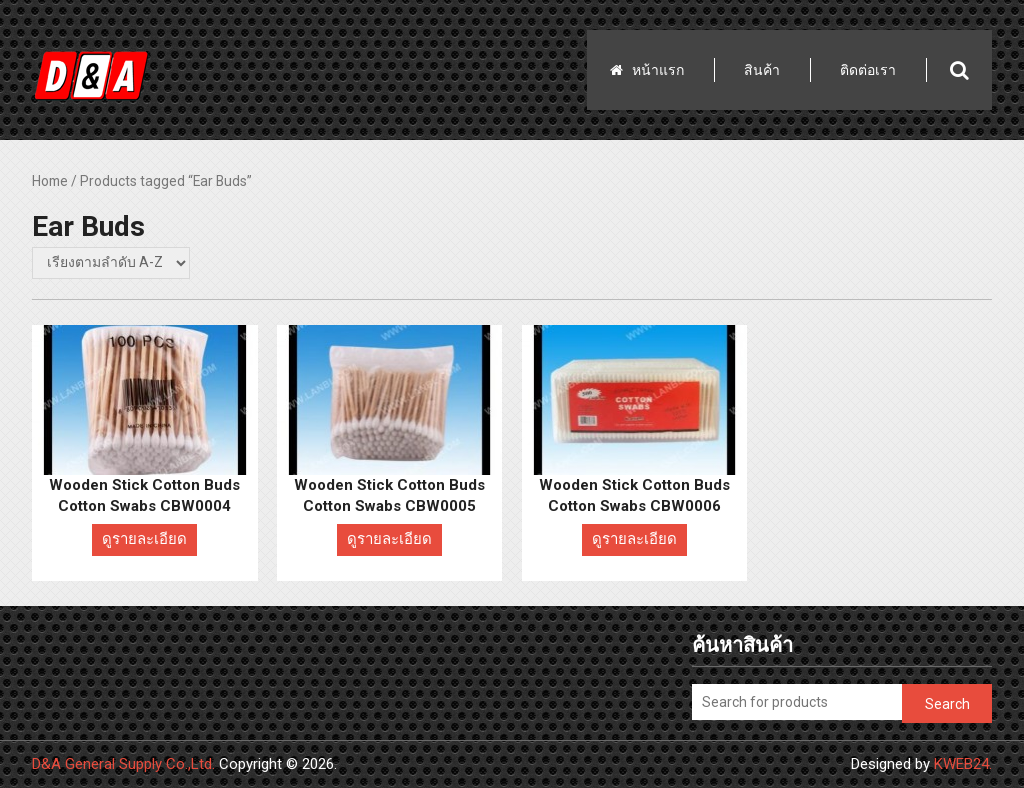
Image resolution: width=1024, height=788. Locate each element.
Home (50, 181)
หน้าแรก (658, 70)
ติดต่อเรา (868, 70)
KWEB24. (963, 764)
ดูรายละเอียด (144, 539)
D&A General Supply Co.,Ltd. (123, 764)
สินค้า (762, 70)
